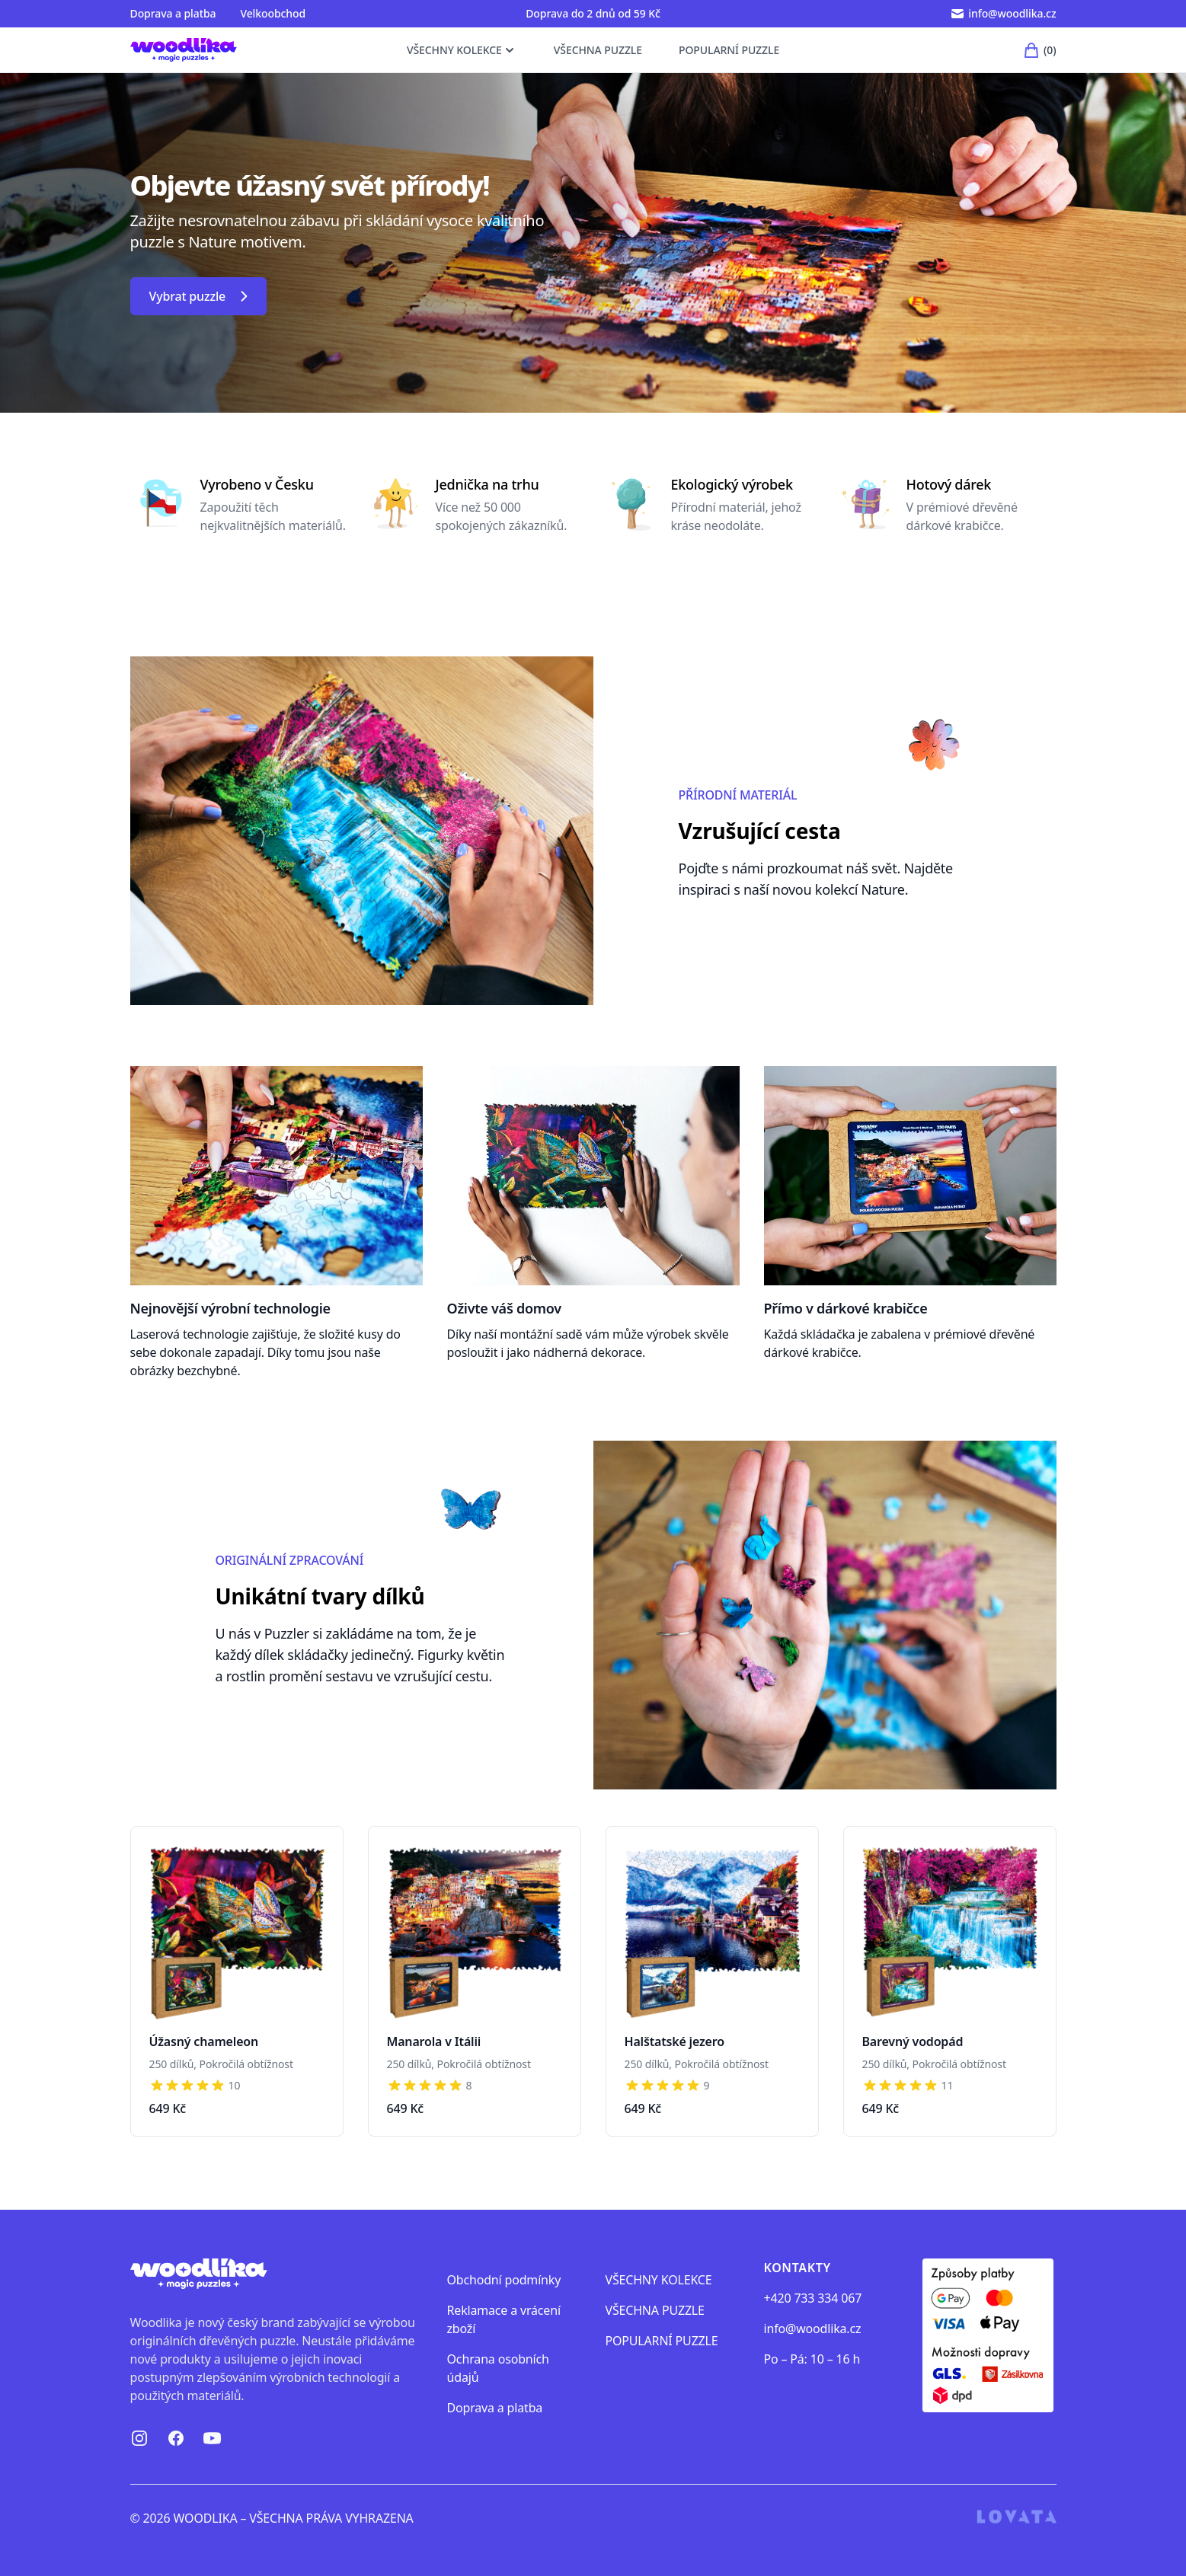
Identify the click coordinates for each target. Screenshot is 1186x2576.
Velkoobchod (272, 13)
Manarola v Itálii (434, 2041)
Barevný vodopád (913, 2041)
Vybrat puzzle (198, 296)
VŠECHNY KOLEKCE (462, 58)
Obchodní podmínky (504, 2279)
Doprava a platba (173, 13)
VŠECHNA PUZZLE (598, 58)
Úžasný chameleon (204, 2041)
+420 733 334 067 (813, 2298)
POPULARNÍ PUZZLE (729, 58)
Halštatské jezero (674, 2041)
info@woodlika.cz (813, 2328)
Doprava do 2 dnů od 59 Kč (593, 13)
